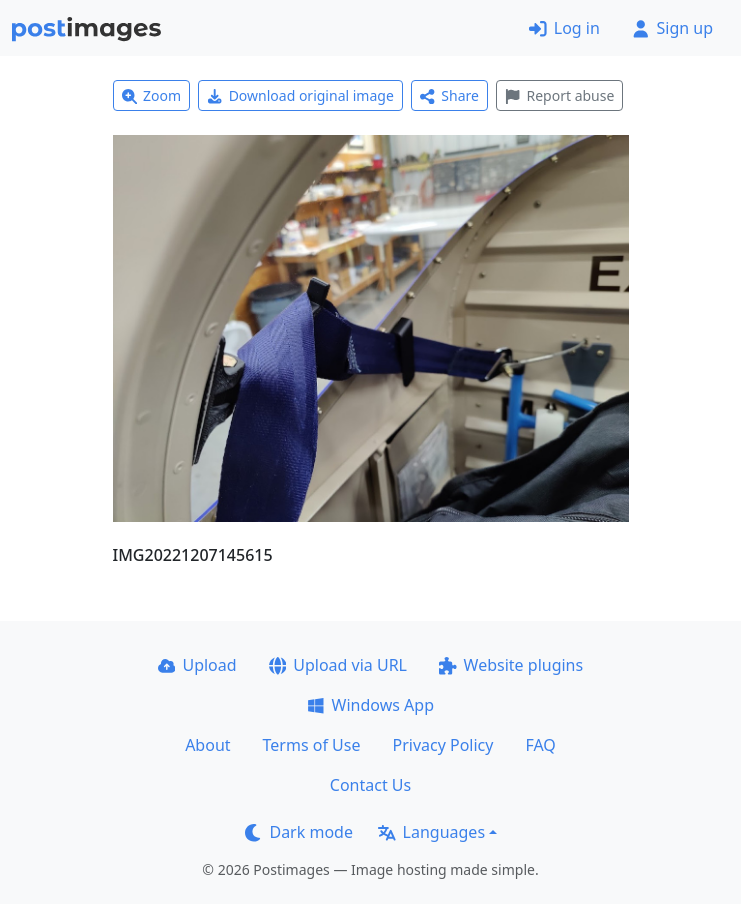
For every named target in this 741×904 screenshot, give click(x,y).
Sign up (672, 28)
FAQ (540, 745)
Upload (197, 665)
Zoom (152, 95)
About (207, 745)
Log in (564, 28)
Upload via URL (338, 665)
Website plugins (511, 665)
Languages (431, 832)
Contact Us (370, 785)
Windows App (370, 705)
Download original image (300, 95)
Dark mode (299, 832)
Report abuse (559, 95)
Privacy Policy (442, 745)
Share (449, 95)
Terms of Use (312, 745)
